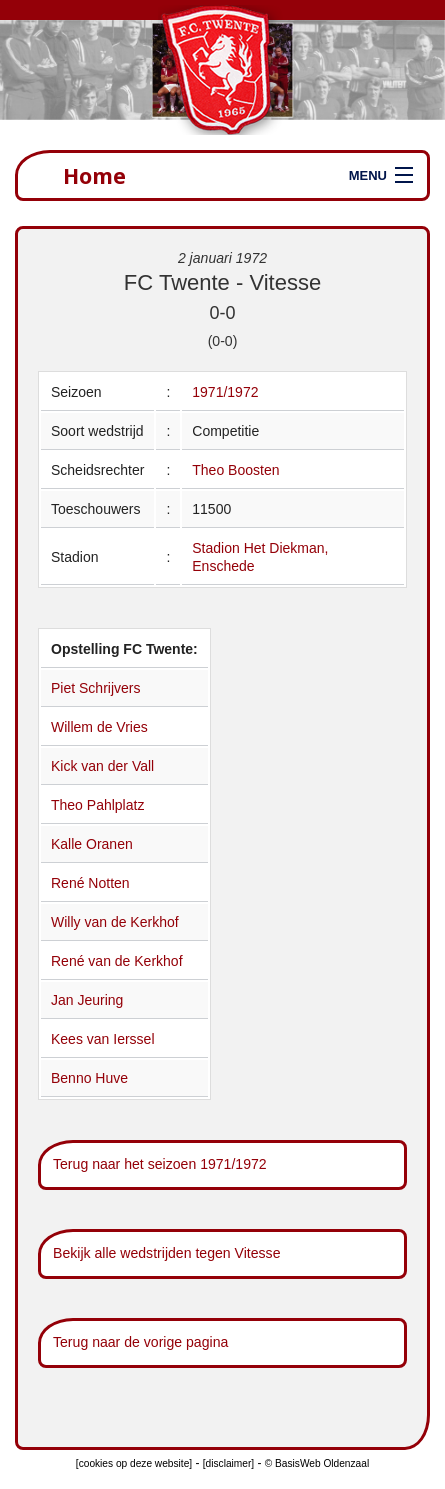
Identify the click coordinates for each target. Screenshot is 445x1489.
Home (94, 175)
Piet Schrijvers (95, 688)
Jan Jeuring (87, 1000)
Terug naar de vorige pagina (140, 1342)
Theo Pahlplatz (97, 805)
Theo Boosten (235, 470)
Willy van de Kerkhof (115, 922)
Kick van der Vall (102, 766)
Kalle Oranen (92, 844)
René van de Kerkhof (117, 961)
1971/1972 (225, 392)
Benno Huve (89, 1078)
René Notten (90, 883)
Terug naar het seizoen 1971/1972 (160, 1164)
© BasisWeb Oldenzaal (317, 1463)
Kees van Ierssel (103, 1039)
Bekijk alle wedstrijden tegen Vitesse (166, 1253)
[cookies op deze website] (134, 1463)
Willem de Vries (99, 727)
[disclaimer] (228, 1463)
